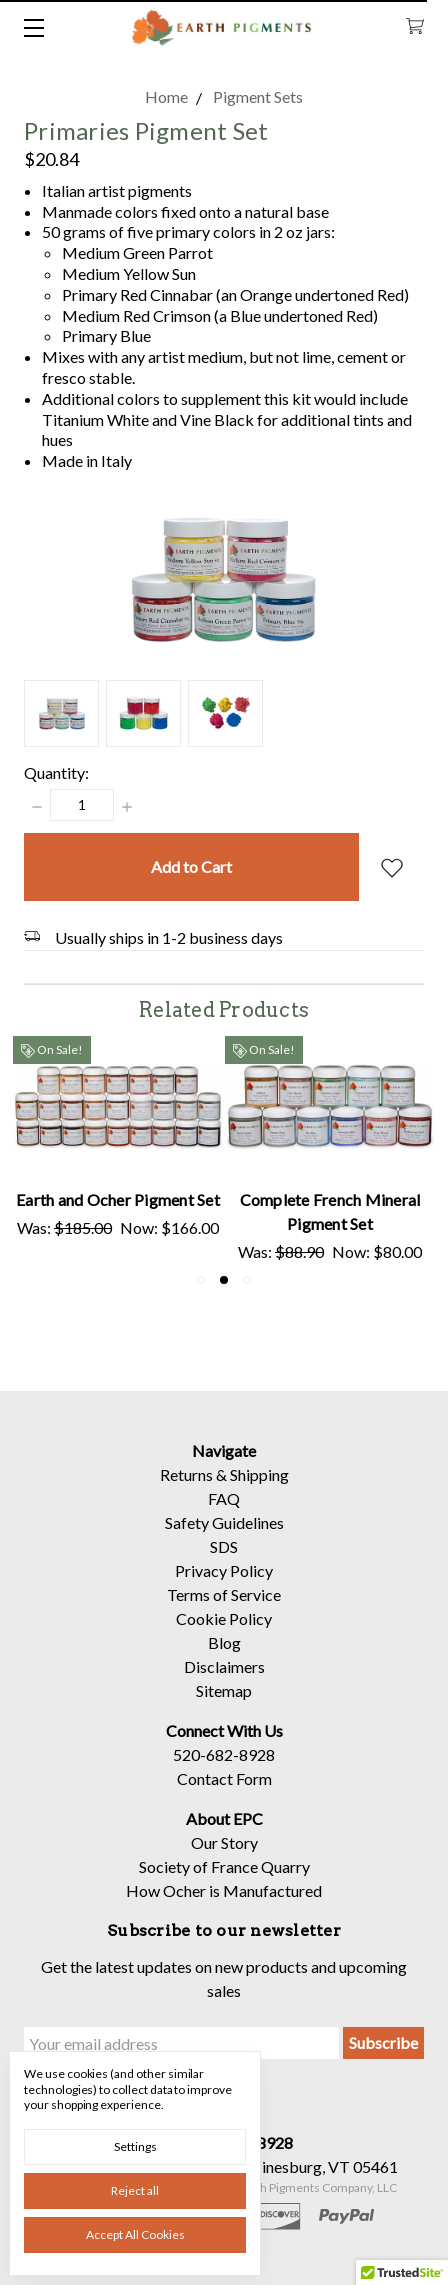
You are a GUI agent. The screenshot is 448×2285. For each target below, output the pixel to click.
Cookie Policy (224, 1633)
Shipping (259, 1489)
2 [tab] (224, 1280)
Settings (135, 2146)
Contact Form (224, 1793)
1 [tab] (201, 1280)
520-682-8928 (224, 1769)
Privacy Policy (224, 1585)
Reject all (135, 2190)
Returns (186, 1489)
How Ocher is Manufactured (224, 1905)
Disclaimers (224, 1681)
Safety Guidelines (224, 1537)
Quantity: (56, 772)
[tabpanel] (118, 1150)
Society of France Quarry (224, 1881)
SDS (224, 1561)
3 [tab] (247, 1280)
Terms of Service (224, 1609)
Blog (224, 1657)
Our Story (224, 1857)
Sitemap (224, 1705)
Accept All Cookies (135, 2234)
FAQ (224, 1513)
